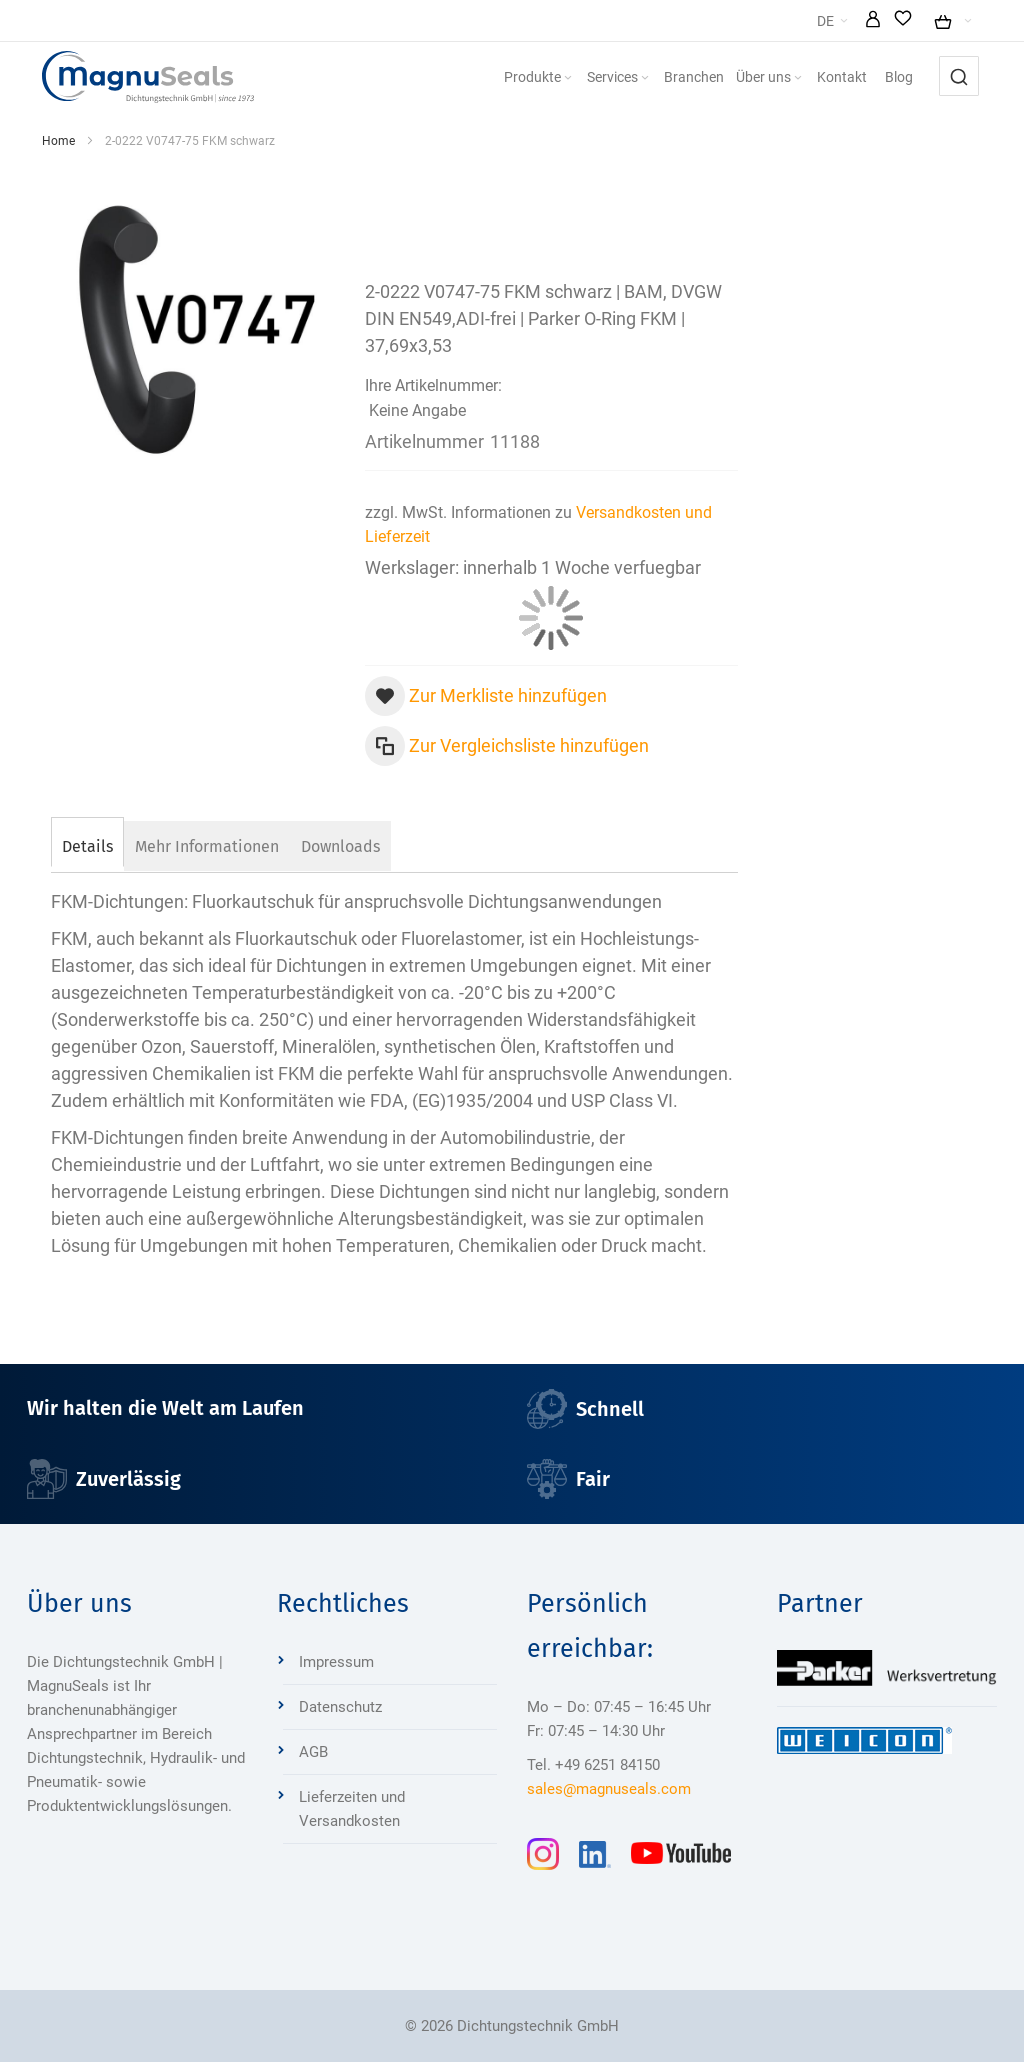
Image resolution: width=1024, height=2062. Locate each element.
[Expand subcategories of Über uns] (798, 78)
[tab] (87, 844)
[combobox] (959, 76)
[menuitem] (539, 77)
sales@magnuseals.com (609, 1789)
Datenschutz (340, 1707)
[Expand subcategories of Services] (645, 78)
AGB (313, 1752)
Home (58, 141)
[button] (873, 21)
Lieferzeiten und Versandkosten (352, 1809)
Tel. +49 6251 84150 (593, 1765)
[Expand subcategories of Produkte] (568, 78)
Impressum (336, 1662)
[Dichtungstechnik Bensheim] (148, 76)
